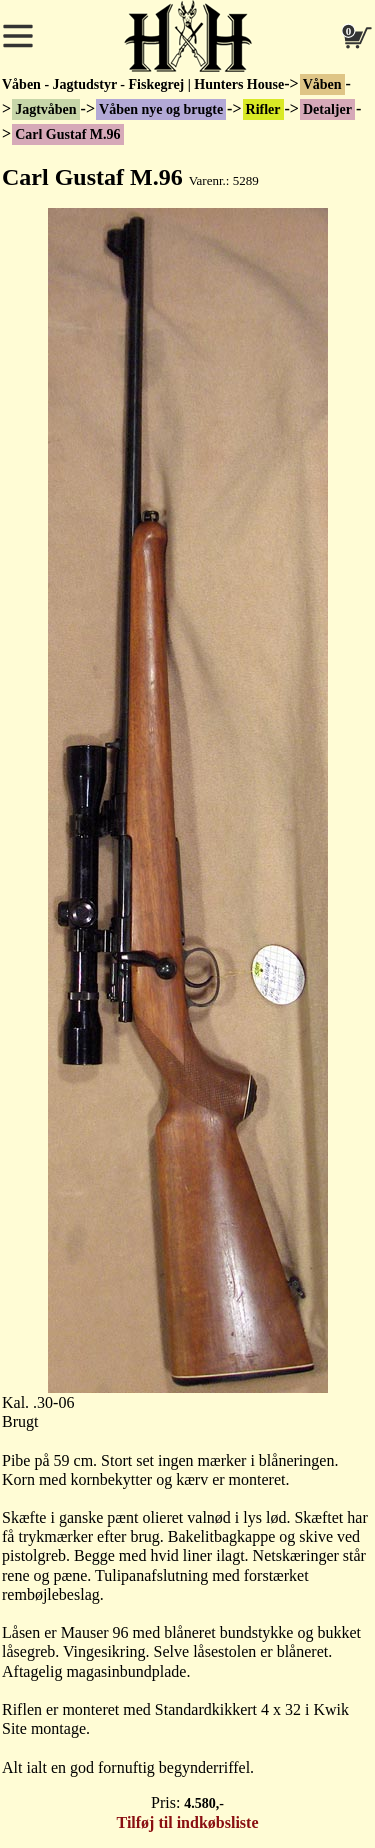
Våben (322, 84)
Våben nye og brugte (161, 109)
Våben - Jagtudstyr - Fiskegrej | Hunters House (143, 84)
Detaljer (327, 109)
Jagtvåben (45, 109)
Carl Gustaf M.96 (67, 134)
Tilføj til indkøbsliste (188, 1822)
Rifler (263, 109)
